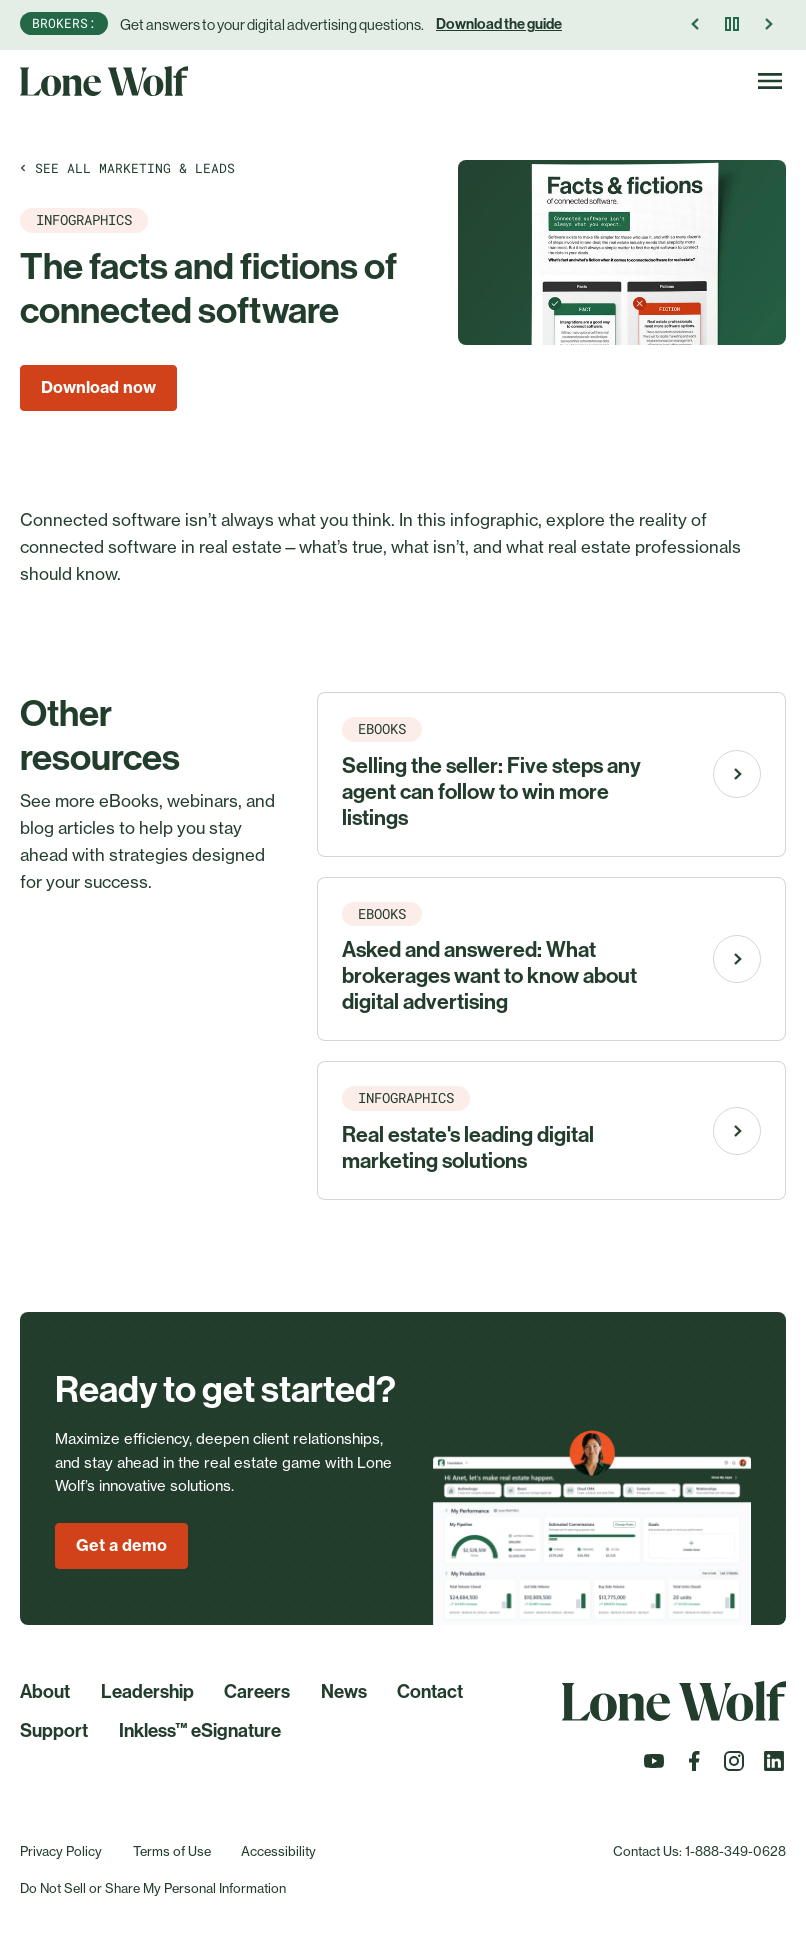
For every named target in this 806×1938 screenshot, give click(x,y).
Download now (98, 387)
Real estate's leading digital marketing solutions (468, 1148)
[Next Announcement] (768, 24)
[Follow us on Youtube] (654, 1767)
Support (54, 1731)
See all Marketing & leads (127, 168)
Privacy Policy (61, 1851)
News (344, 1692)
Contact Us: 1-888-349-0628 (699, 1851)
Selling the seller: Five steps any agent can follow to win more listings (491, 792)
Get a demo (121, 1545)
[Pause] (732, 24)
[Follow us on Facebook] (694, 1767)
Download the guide (499, 24)
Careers (257, 1692)
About (45, 1692)
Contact (430, 1692)
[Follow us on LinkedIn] (774, 1767)
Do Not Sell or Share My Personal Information (153, 1888)
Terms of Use (172, 1851)
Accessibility (278, 1851)
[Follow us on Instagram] (734, 1767)
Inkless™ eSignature (200, 1731)
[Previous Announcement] (696, 24)
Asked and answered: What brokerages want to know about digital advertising (489, 976)
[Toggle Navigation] (770, 81)
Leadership (147, 1692)
